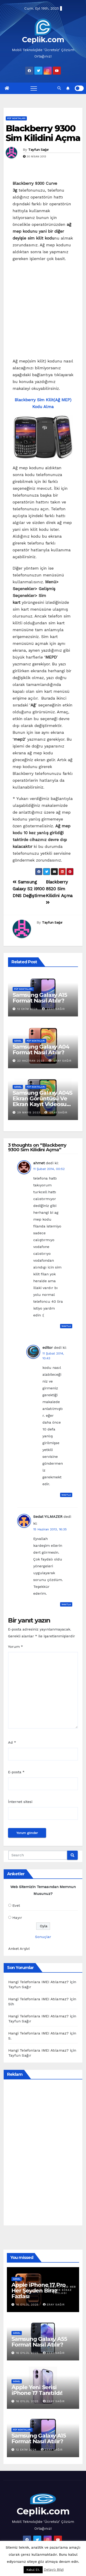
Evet (16, 1905)
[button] (59, 88)
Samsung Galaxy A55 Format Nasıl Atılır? (39, 2342)
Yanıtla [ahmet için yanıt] (66, 1326)
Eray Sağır (53, 1009)
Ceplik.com (43, 39)
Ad (12, 1742)
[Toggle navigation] (34, 88)
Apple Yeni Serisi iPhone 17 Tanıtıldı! (36, 2390)
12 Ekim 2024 (27, 1009)
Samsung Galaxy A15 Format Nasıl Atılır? (40, 998)
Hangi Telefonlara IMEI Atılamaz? (38, 1982)
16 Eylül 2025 (28, 2304)
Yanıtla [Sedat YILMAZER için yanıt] (66, 1604)
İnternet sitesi (20, 1802)
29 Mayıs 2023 (28, 1112)
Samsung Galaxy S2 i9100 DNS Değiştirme (29, 888)
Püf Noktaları (16, 118)
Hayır (17, 1917)
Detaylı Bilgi (54, 2570)
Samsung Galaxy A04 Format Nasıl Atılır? (41, 1049)
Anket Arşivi (19, 1948)
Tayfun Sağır (38, 150)
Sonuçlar (43, 1937)
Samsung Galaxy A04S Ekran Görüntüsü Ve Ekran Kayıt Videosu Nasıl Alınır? (42, 1101)
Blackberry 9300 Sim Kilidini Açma (43, 133)
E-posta (16, 1772)
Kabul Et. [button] (33, 2569)
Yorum (15, 1646)
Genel (18, 1040)
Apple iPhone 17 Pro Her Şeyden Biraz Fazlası (38, 2291)
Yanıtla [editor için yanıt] (66, 1495)
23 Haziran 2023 (30, 1060)
